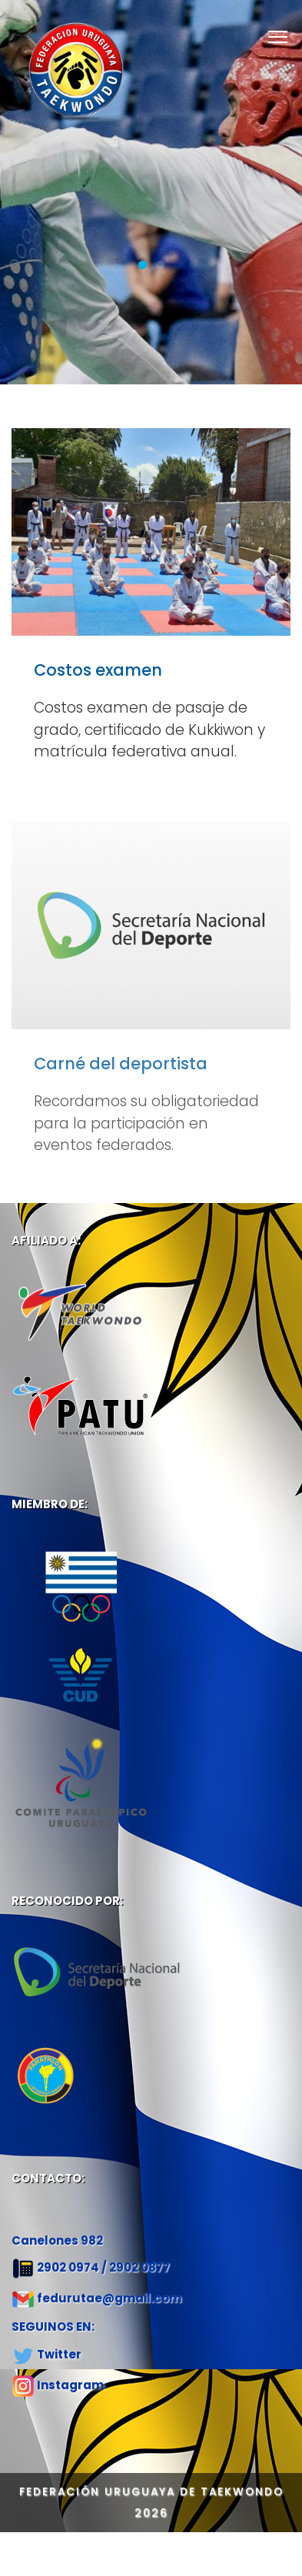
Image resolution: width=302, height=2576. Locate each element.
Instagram (70, 2385)
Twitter (59, 2354)
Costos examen (98, 670)
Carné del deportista (120, 1072)
